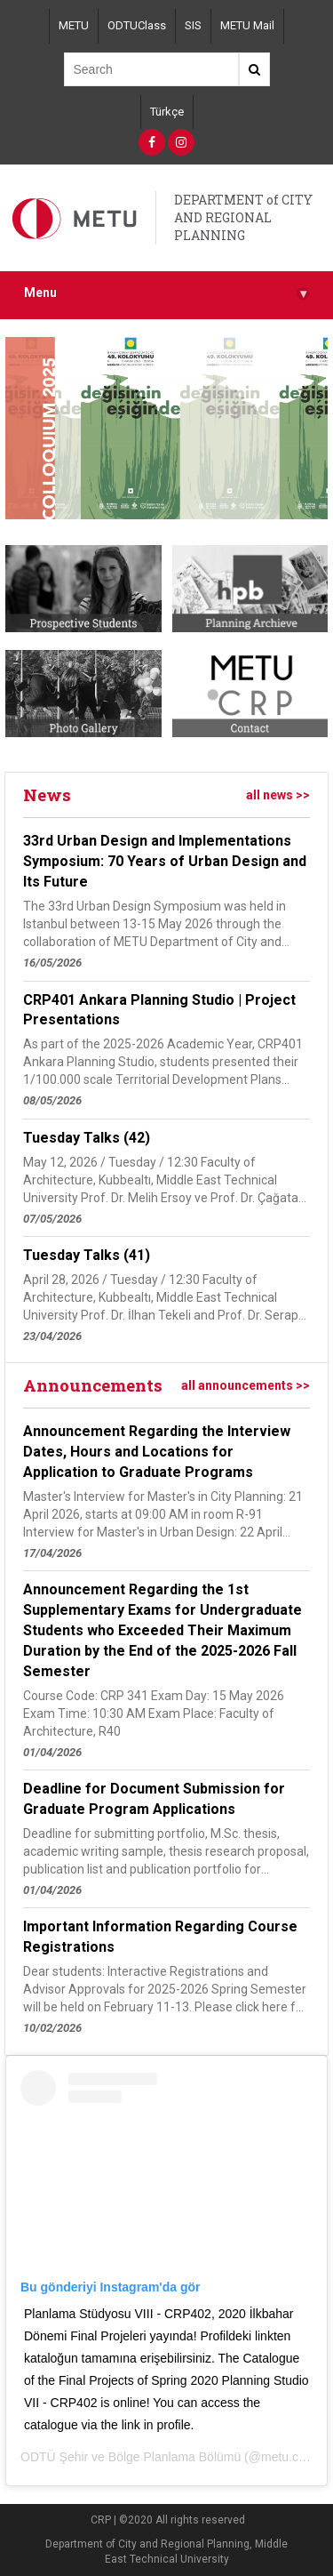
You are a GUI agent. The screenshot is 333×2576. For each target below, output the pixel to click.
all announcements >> (245, 1385)
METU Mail (247, 25)
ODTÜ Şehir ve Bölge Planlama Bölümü (130, 2457)
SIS (193, 25)
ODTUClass (136, 25)
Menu (166, 293)
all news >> (278, 795)
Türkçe (167, 111)
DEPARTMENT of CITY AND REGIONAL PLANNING (243, 217)
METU (74, 25)
